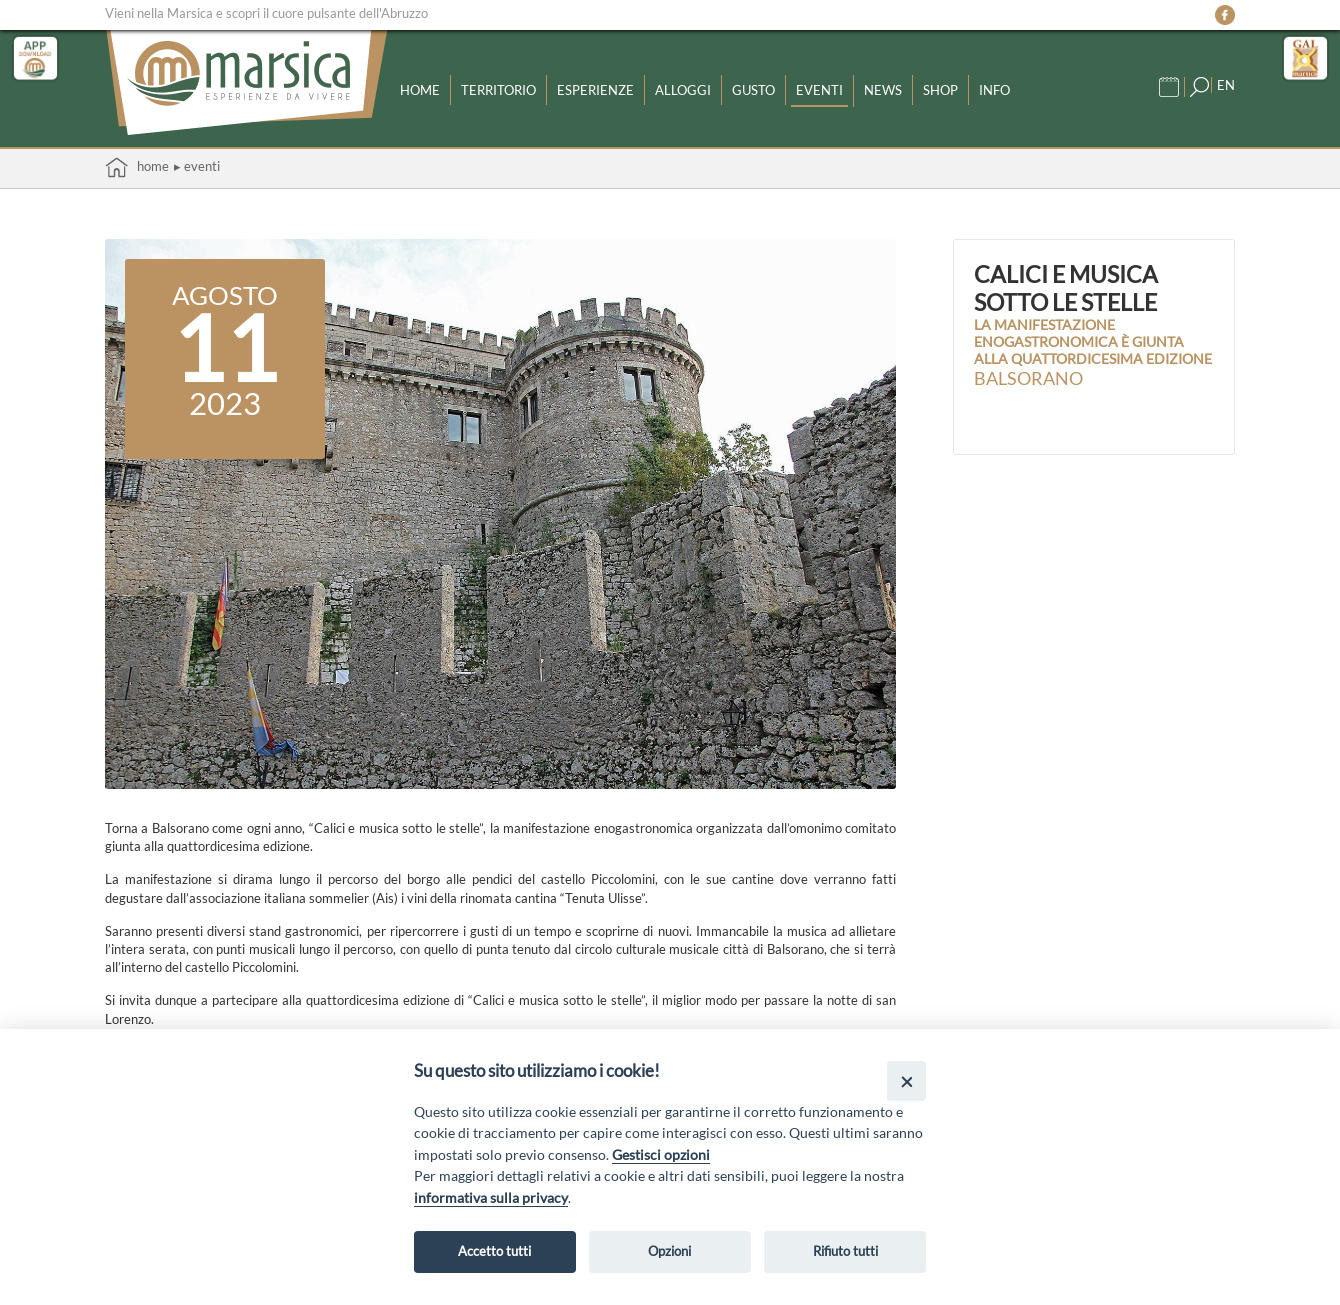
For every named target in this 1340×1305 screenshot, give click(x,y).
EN (1226, 85)
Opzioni (669, 1251)
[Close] (906, 1080)
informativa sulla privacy (491, 1197)
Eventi (819, 90)
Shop (940, 90)
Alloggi (683, 90)
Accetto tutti (494, 1251)
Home (420, 90)
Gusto (753, 90)
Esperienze (595, 90)
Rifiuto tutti (845, 1251)
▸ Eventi (197, 166)
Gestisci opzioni (661, 1154)
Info (994, 90)
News (883, 90)
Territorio (498, 90)
